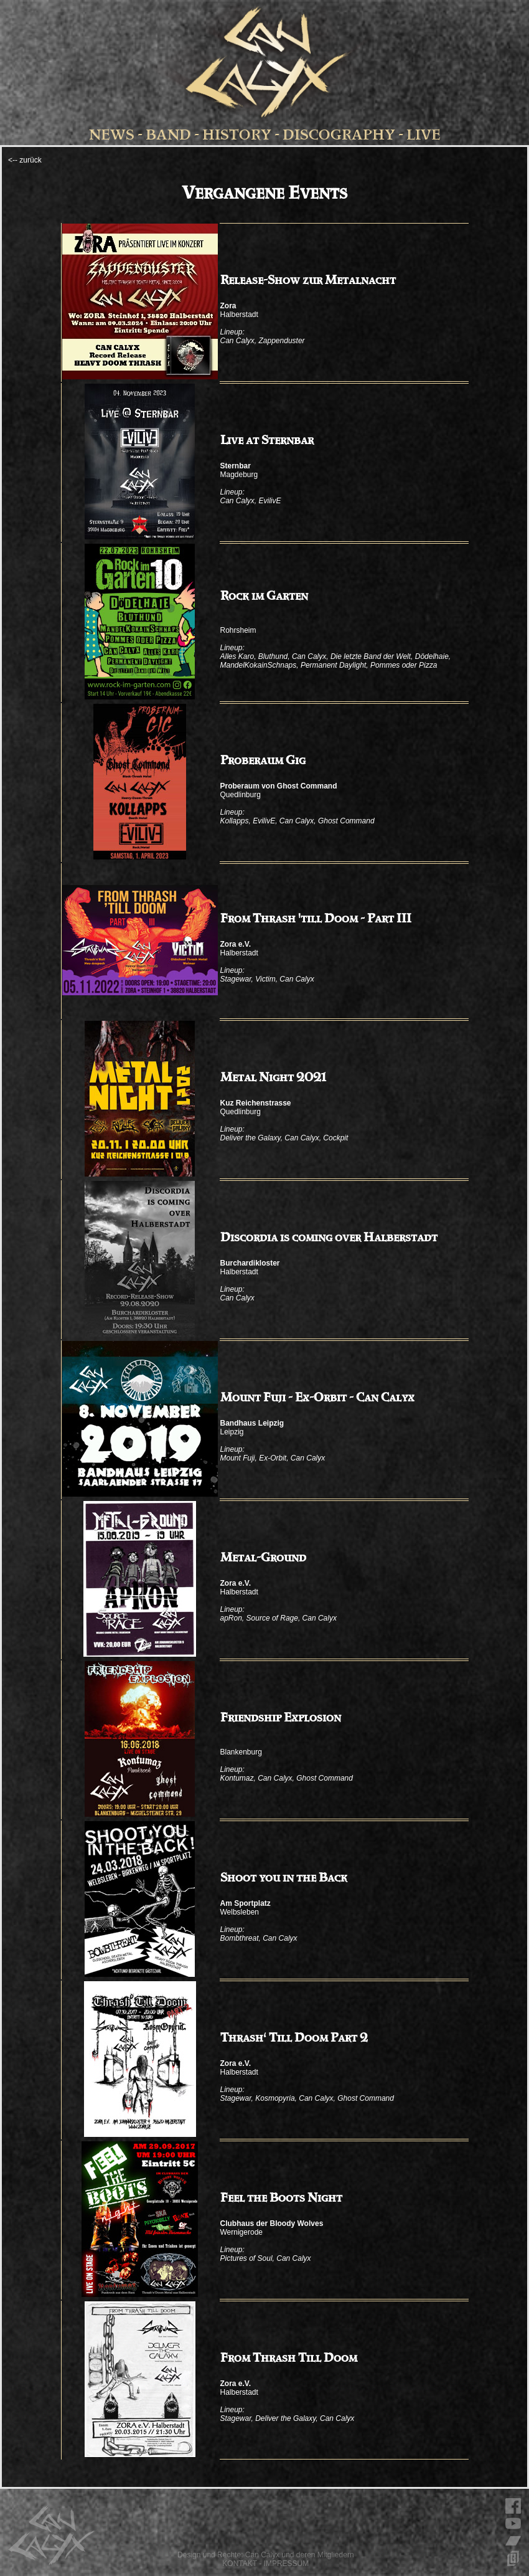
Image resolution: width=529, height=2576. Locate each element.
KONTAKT (239, 2563)
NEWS (111, 135)
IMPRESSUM (286, 2563)
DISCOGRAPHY (339, 135)
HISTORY (236, 135)
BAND (168, 135)
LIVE (423, 135)
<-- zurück (25, 160)
